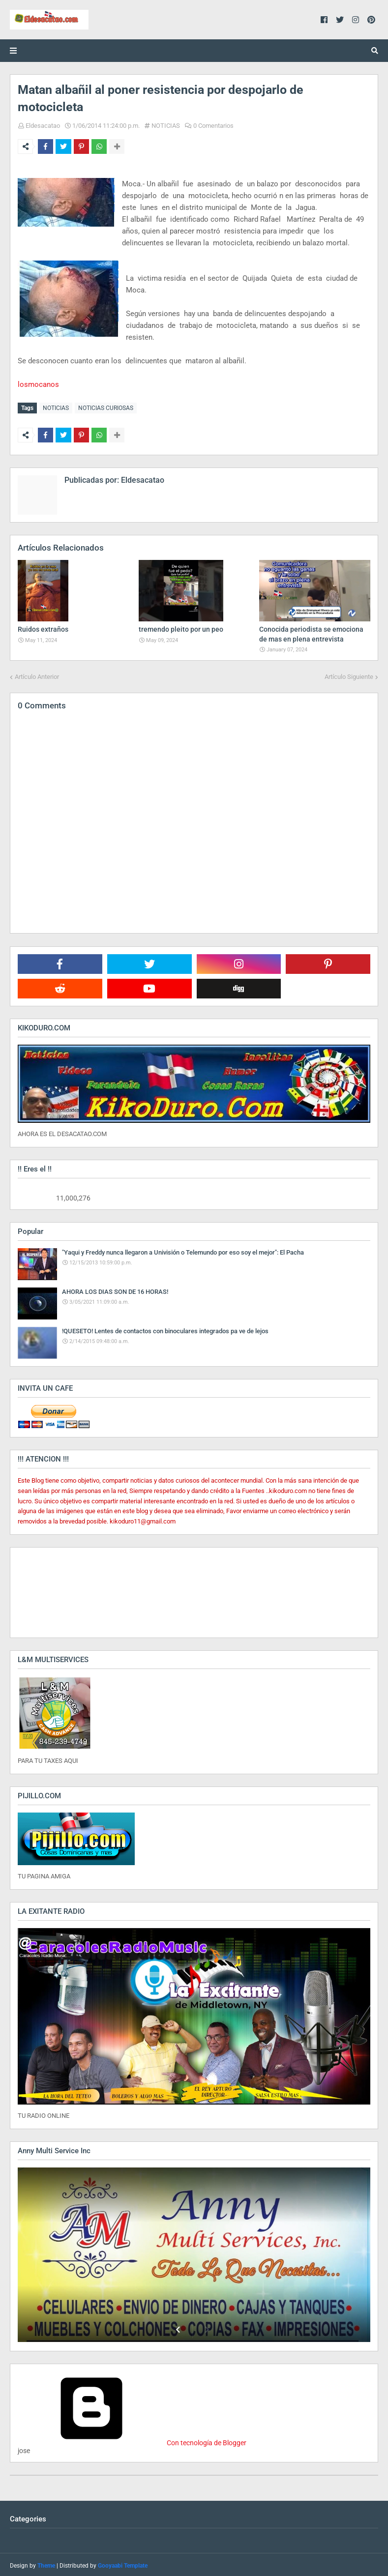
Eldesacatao (43, 125)
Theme (46, 2563)
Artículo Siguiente (349, 674)
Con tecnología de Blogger (132, 2441)
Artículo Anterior (37, 674)
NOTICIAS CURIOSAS (105, 408)
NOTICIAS (165, 125)
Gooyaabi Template (123, 2563)
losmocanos (38, 384)
